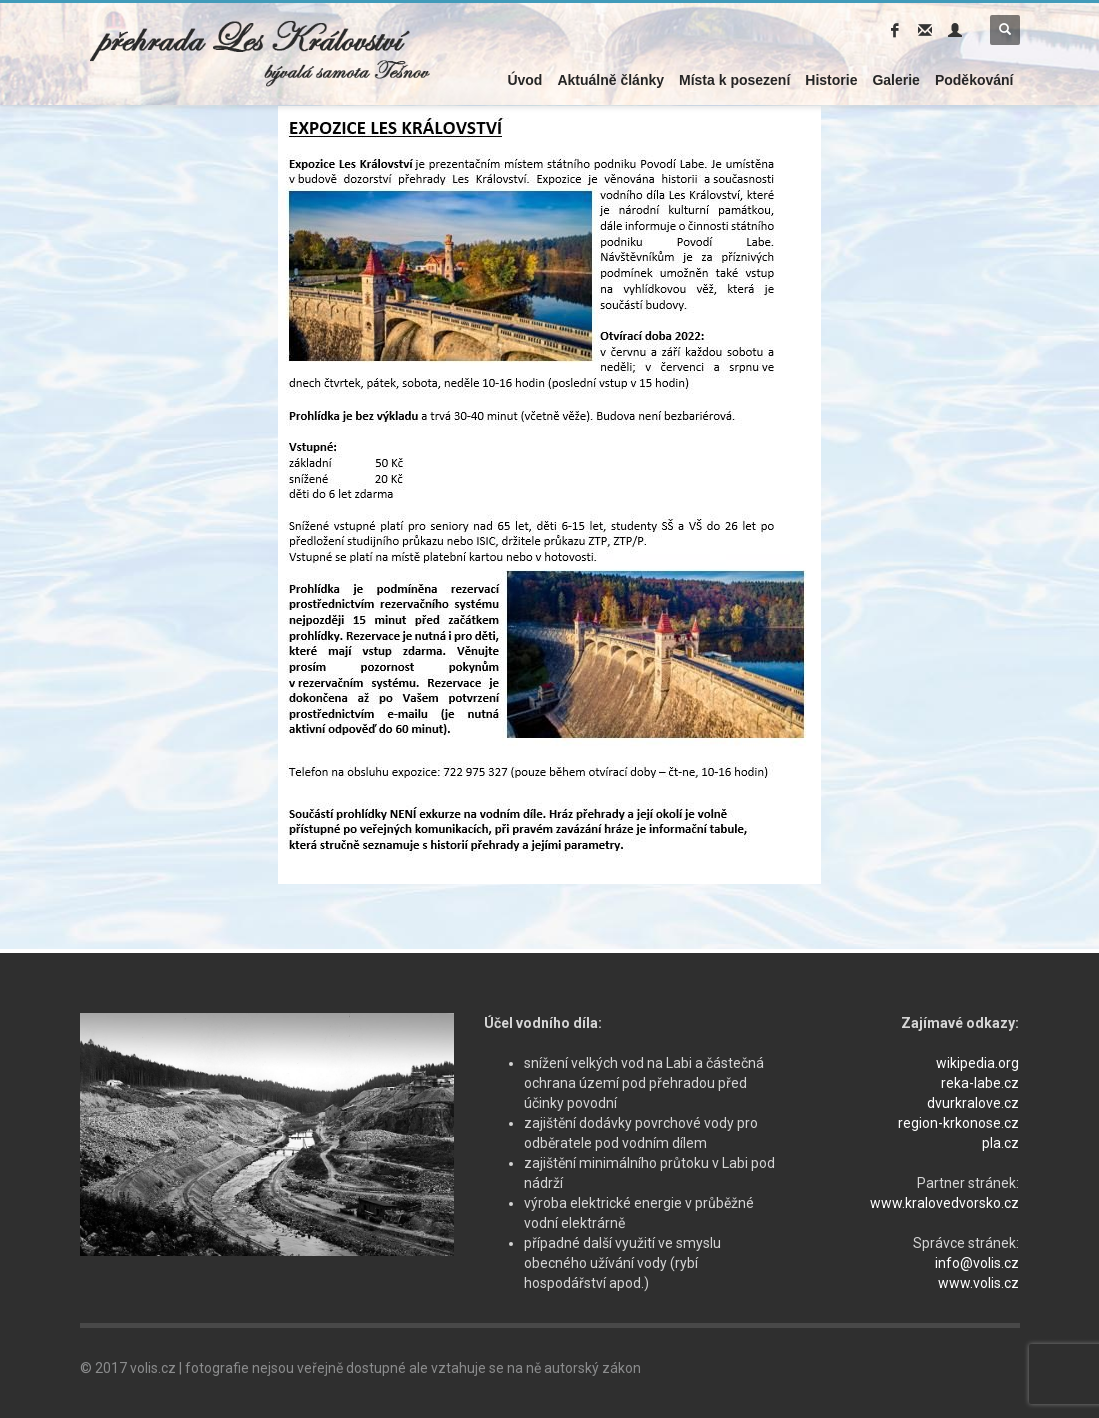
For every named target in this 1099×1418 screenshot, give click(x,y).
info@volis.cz (977, 1263)
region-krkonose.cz (958, 1123)
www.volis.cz (978, 1283)
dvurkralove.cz (973, 1103)
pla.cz (1000, 1143)
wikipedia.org (977, 1063)
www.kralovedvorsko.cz (944, 1203)
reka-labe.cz (980, 1083)
